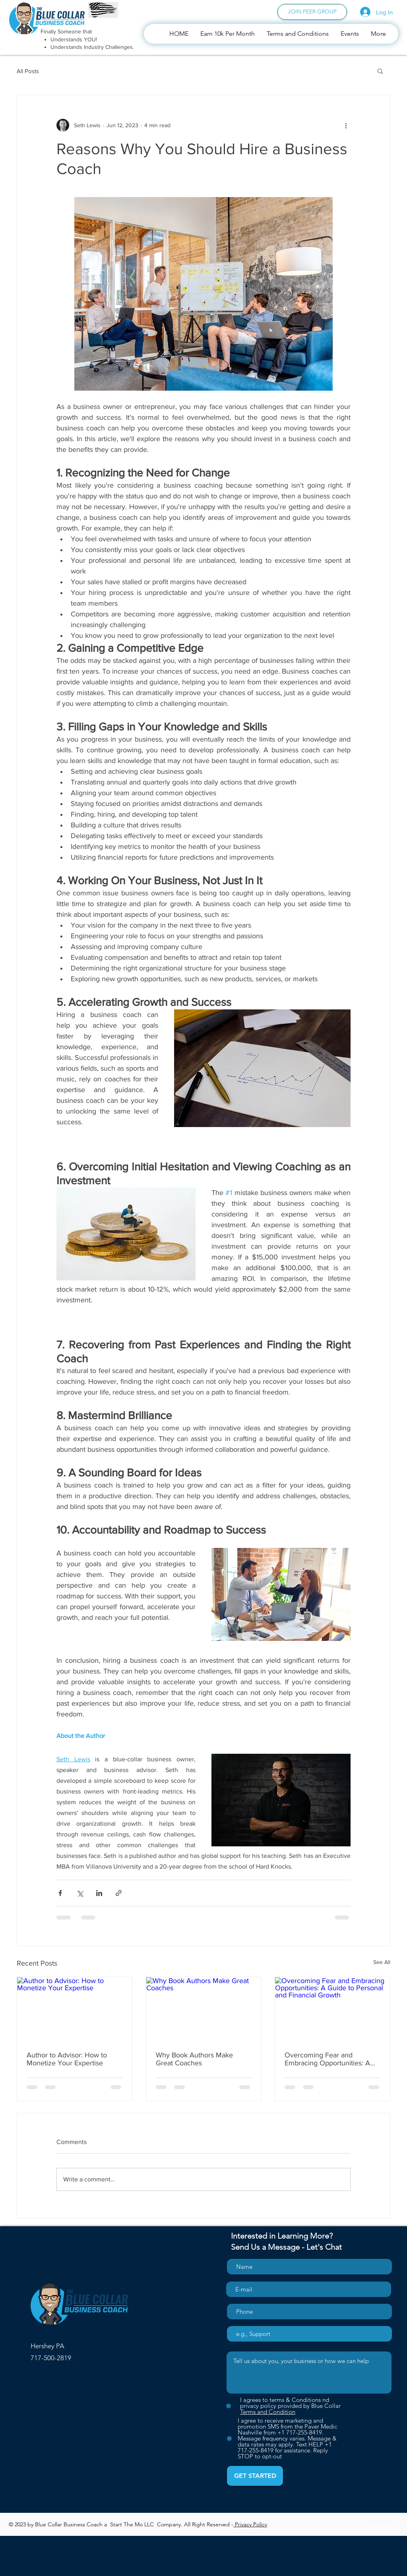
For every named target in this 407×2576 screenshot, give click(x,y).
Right (198, 2524)
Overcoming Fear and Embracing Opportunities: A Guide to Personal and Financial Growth (327, 2059)
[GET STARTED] (255, 2476)
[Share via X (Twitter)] (79, 1893)
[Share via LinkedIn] (99, 1893)
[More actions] (346, 125)
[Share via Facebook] (60, 1893)
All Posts (28, 71)
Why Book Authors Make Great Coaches (194, 2059)
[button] (380, 71)
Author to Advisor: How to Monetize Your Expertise (67, 2059)
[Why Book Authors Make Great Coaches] (203, 2009)
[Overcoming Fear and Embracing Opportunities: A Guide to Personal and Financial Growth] (332, 2009)
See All (381, 1962)
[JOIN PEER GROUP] (312, 12)
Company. (170, 2524)
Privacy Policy (250, 2524)
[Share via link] (118, 1893)
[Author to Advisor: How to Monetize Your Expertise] (74, 2009)
